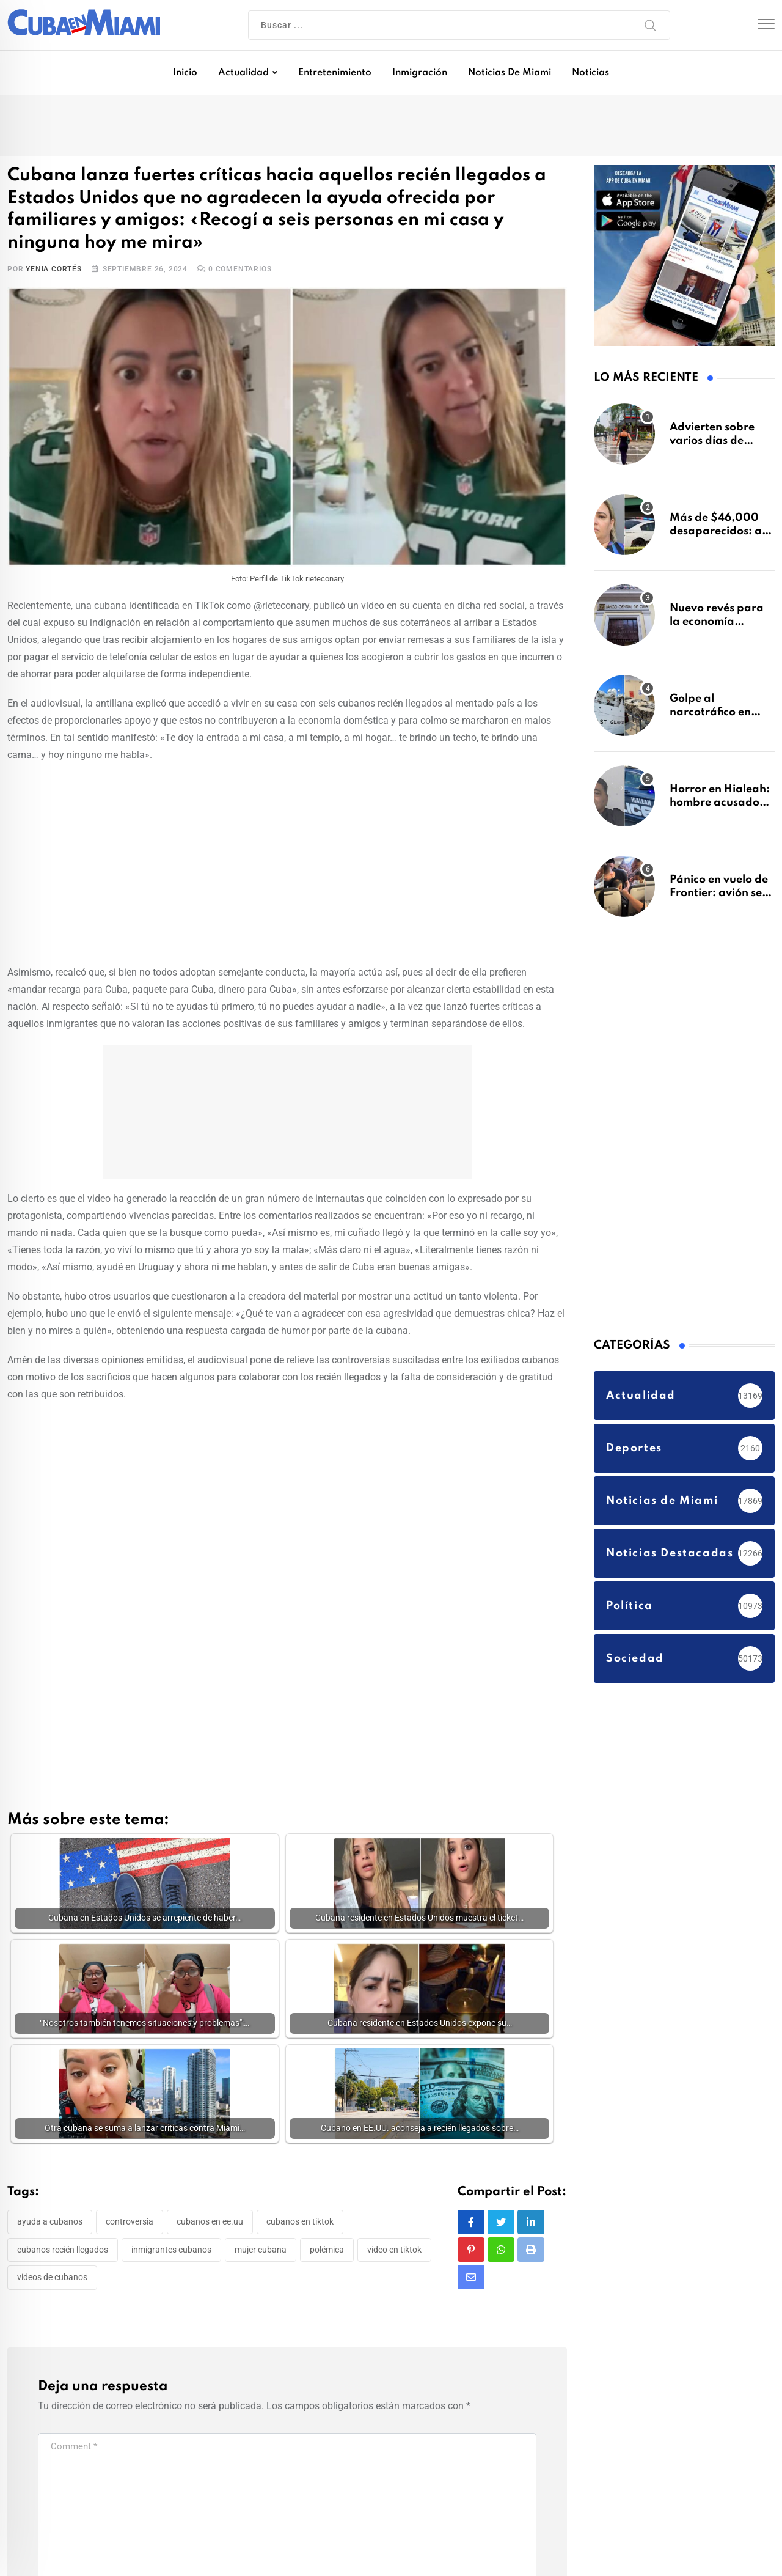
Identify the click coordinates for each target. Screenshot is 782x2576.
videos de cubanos (52, 2281)
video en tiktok (394, 2253)
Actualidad (243, 73)
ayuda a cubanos (49, 2224)
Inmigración (419, 73)
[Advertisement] (287, 861)
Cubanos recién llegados (62, 2253)
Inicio (185, 73)
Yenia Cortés (54, 269)
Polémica (327, 2253)
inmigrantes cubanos (171, 2253)
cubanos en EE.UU (210, 2224)
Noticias (590, 73)
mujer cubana (261, 2253)
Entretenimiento (334, 73)
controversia (129, 2224)
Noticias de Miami (509, 73)
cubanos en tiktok (300, 2224)
